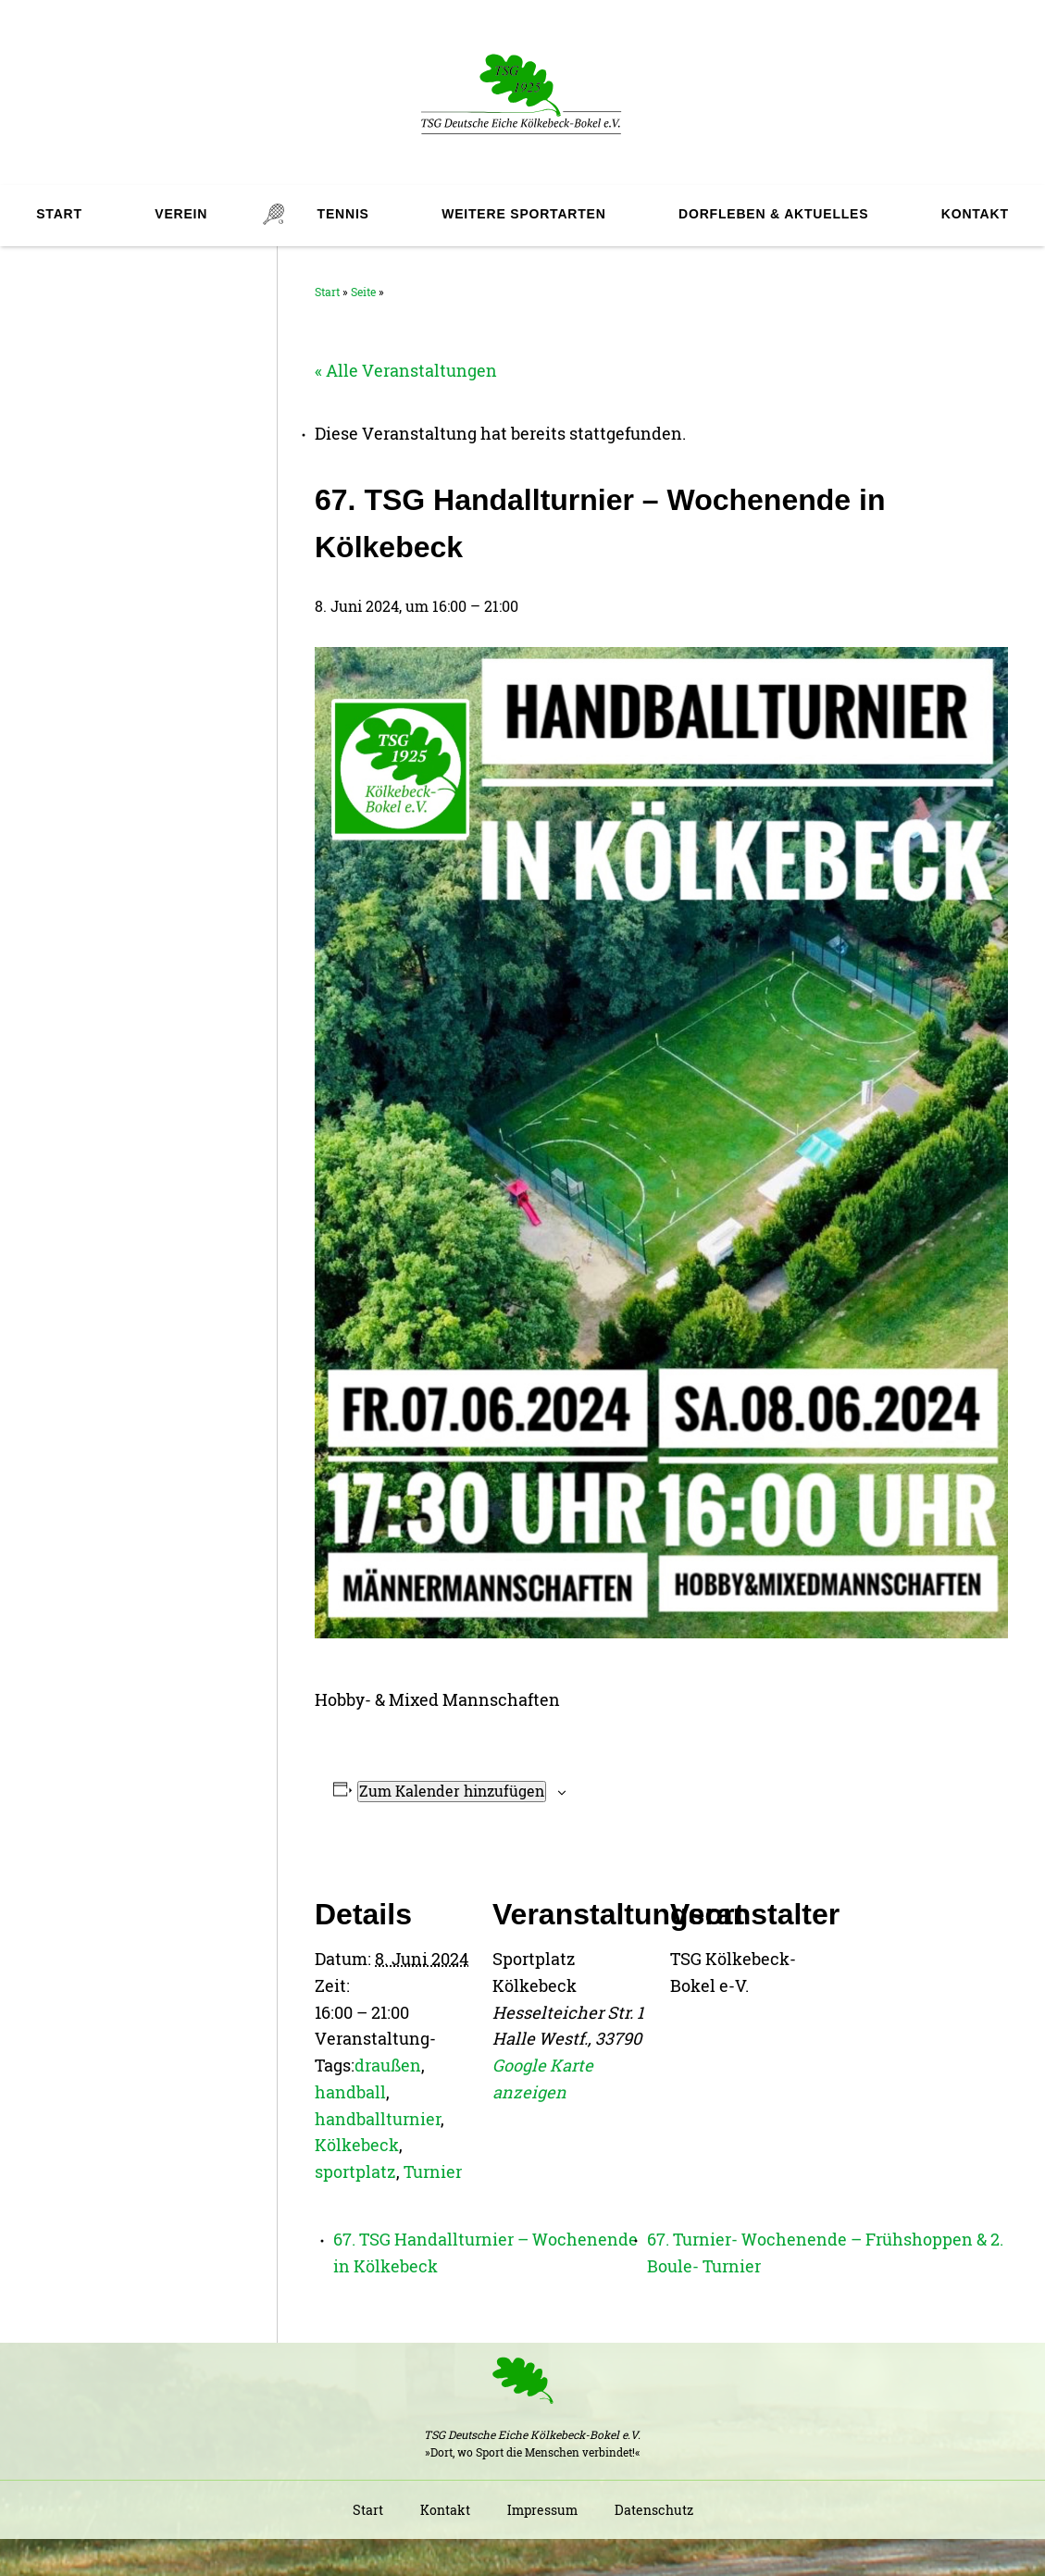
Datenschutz (654, 2510)
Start (59, 213)
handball (350, 2092)
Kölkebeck (357, 2145)
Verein (181, 213)
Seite (363, 291)
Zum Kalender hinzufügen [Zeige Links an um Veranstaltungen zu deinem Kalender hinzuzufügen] (451, 1790)
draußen (388, 2065)
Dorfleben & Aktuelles (773, 213)
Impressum (542, 2510)
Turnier (433, 2171)
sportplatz (355, 2171)
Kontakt (975, 213)
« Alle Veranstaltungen (406, 370)
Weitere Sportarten (523, 213)
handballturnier (378, 2119)
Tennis (343, 213)
